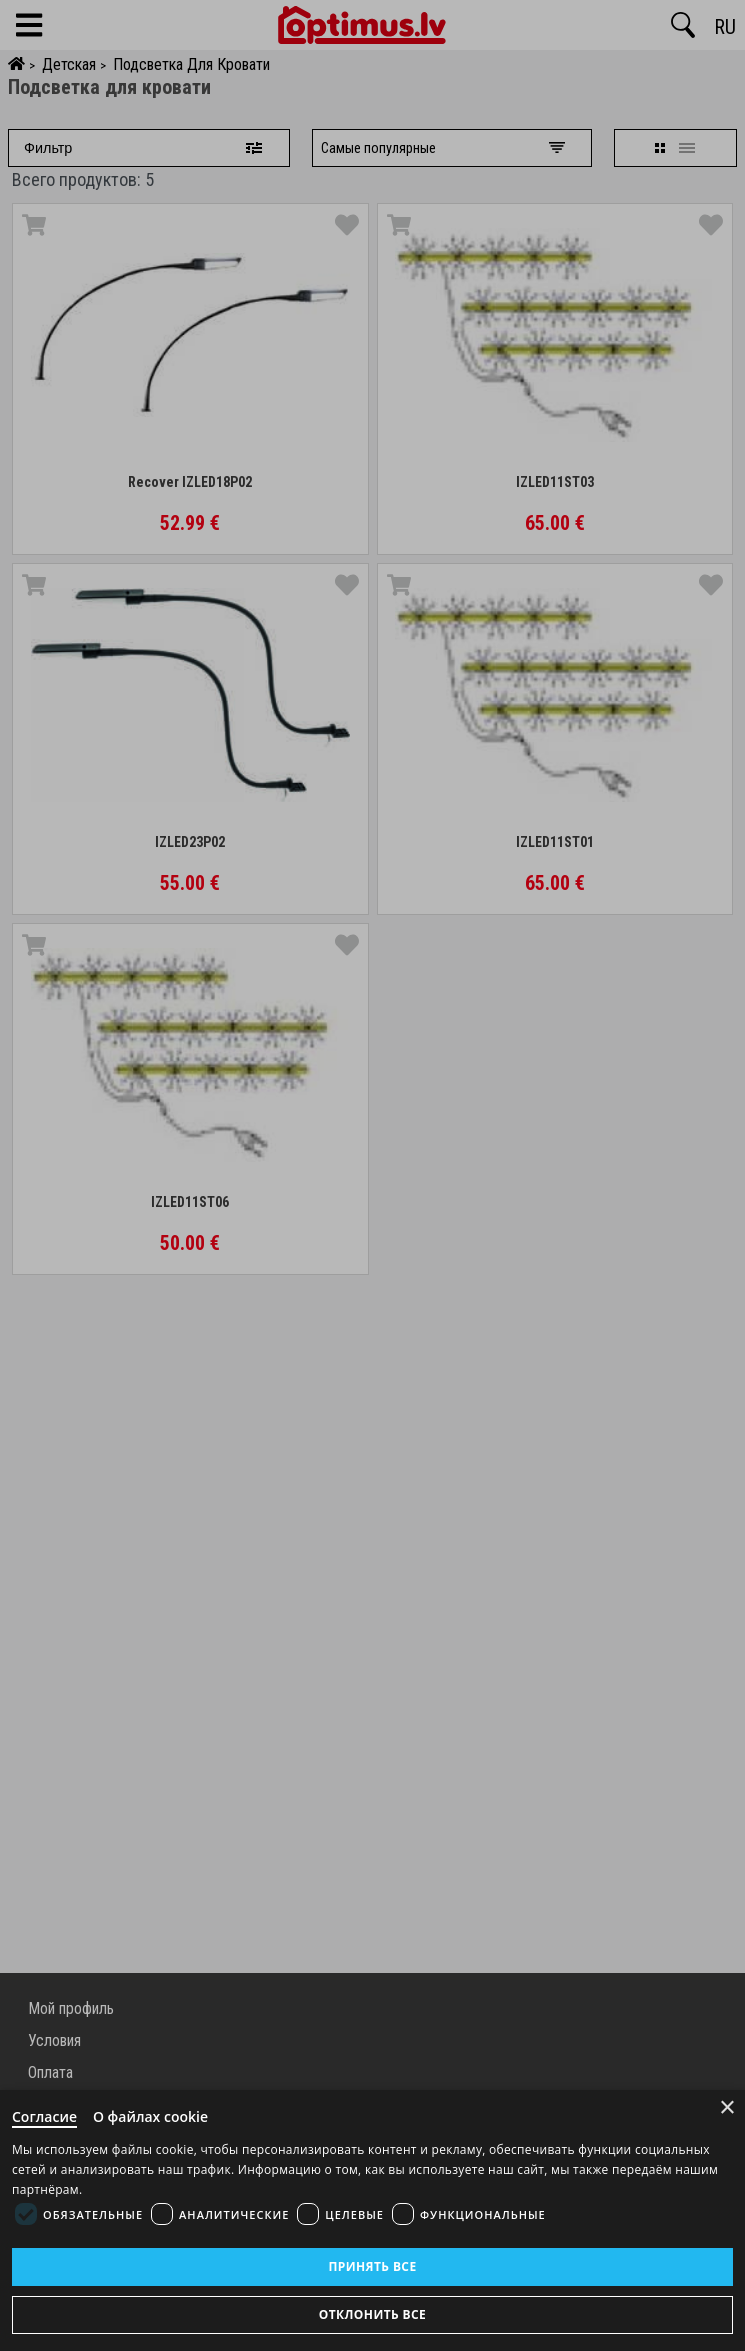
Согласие (44, 2116)
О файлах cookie (150, 2116)
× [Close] (727, 2107)
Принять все (372, 2266)
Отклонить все (372, 2314)
